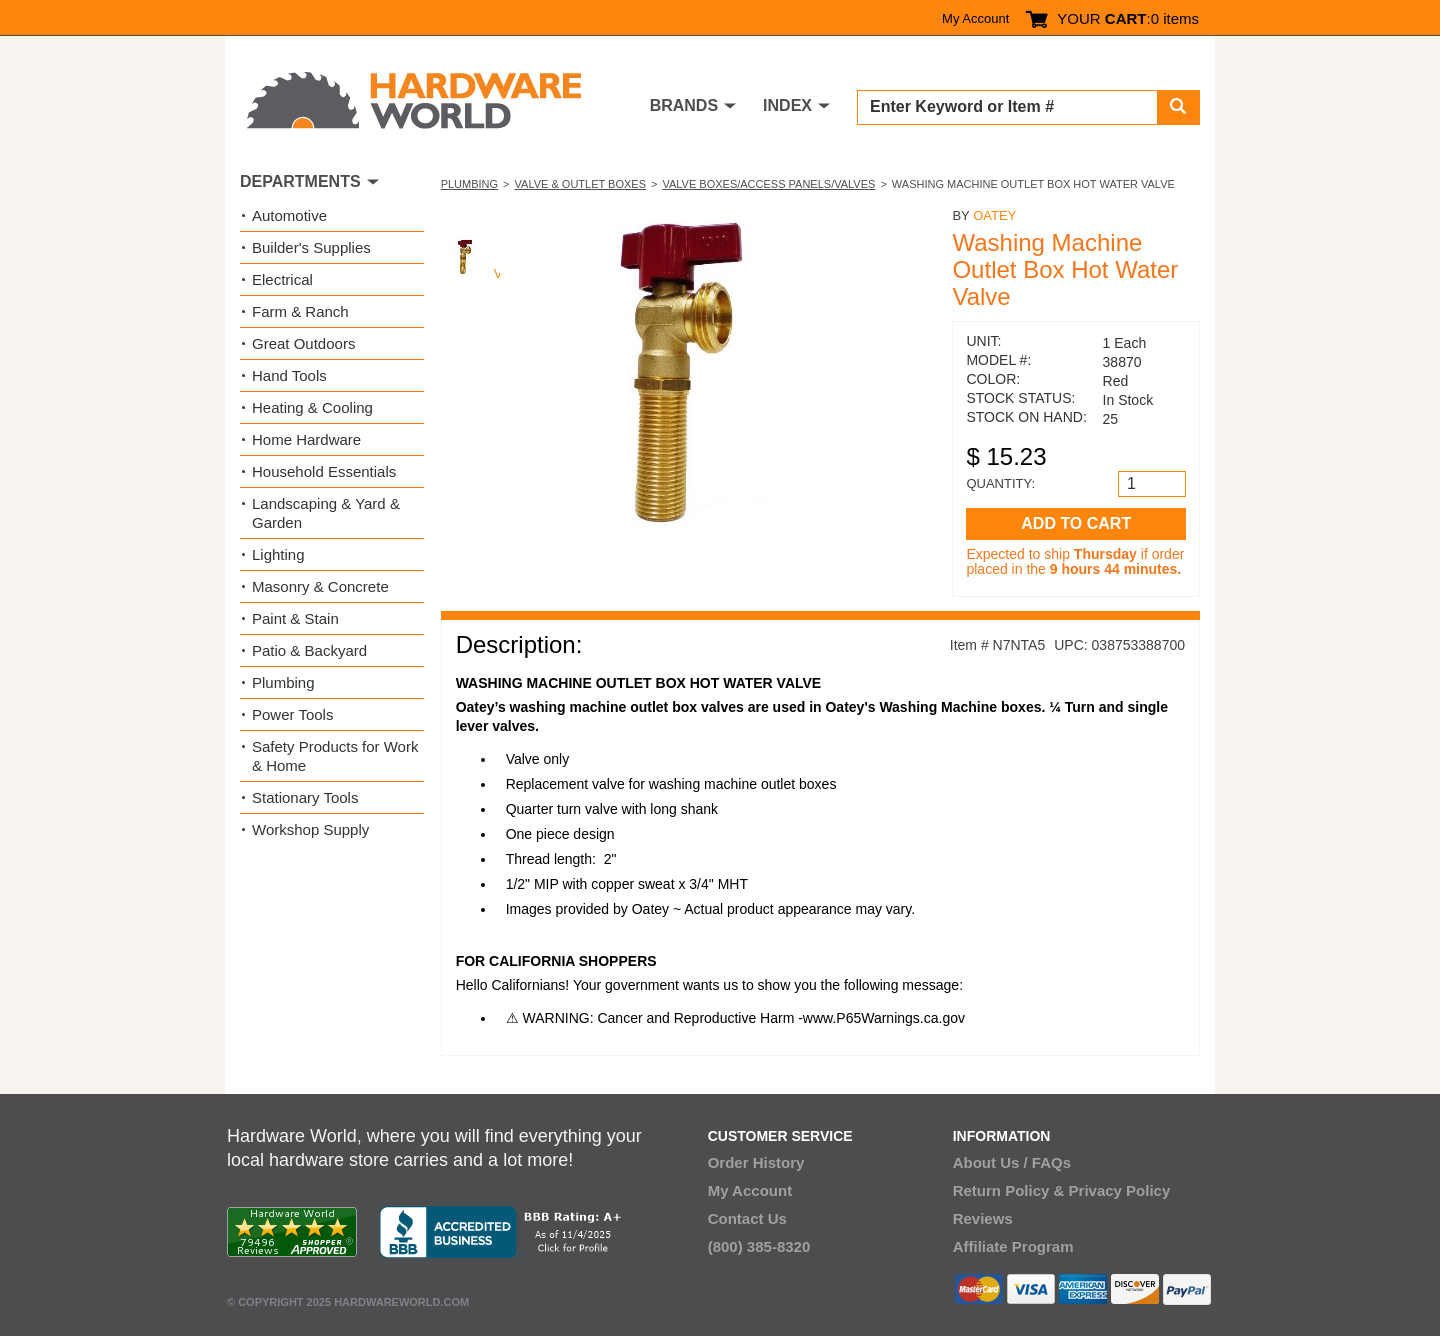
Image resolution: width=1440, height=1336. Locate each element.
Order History (756, 1162)
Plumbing (469, 184)
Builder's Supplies (311, 247)
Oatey (994, 215)
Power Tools (292, 714)
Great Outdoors (303, 343)
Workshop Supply (310, 829)
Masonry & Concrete (320, 586)
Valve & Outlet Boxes (580, 184)
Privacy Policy (1120, 1190)
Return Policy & (1009, 1190)
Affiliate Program (1013, 1246)
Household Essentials (324, 471)
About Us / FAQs (1012, 1162)
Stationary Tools (305, 797)
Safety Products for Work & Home (335, 756)
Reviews (983, 1218)
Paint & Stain (295, 618)
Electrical (282, 279)
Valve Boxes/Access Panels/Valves (768, 184)
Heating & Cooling (312, 407)
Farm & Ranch (300, 311)
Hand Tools (289, 375)
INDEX (787, 105)
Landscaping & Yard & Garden (326, 513)
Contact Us (747, 1218)
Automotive (289, 215)
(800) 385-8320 (759, 1246)
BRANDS (684, 105)
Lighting (278, 554)
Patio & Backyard (309, 650)
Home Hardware (306, 439)
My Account (975, 18)
